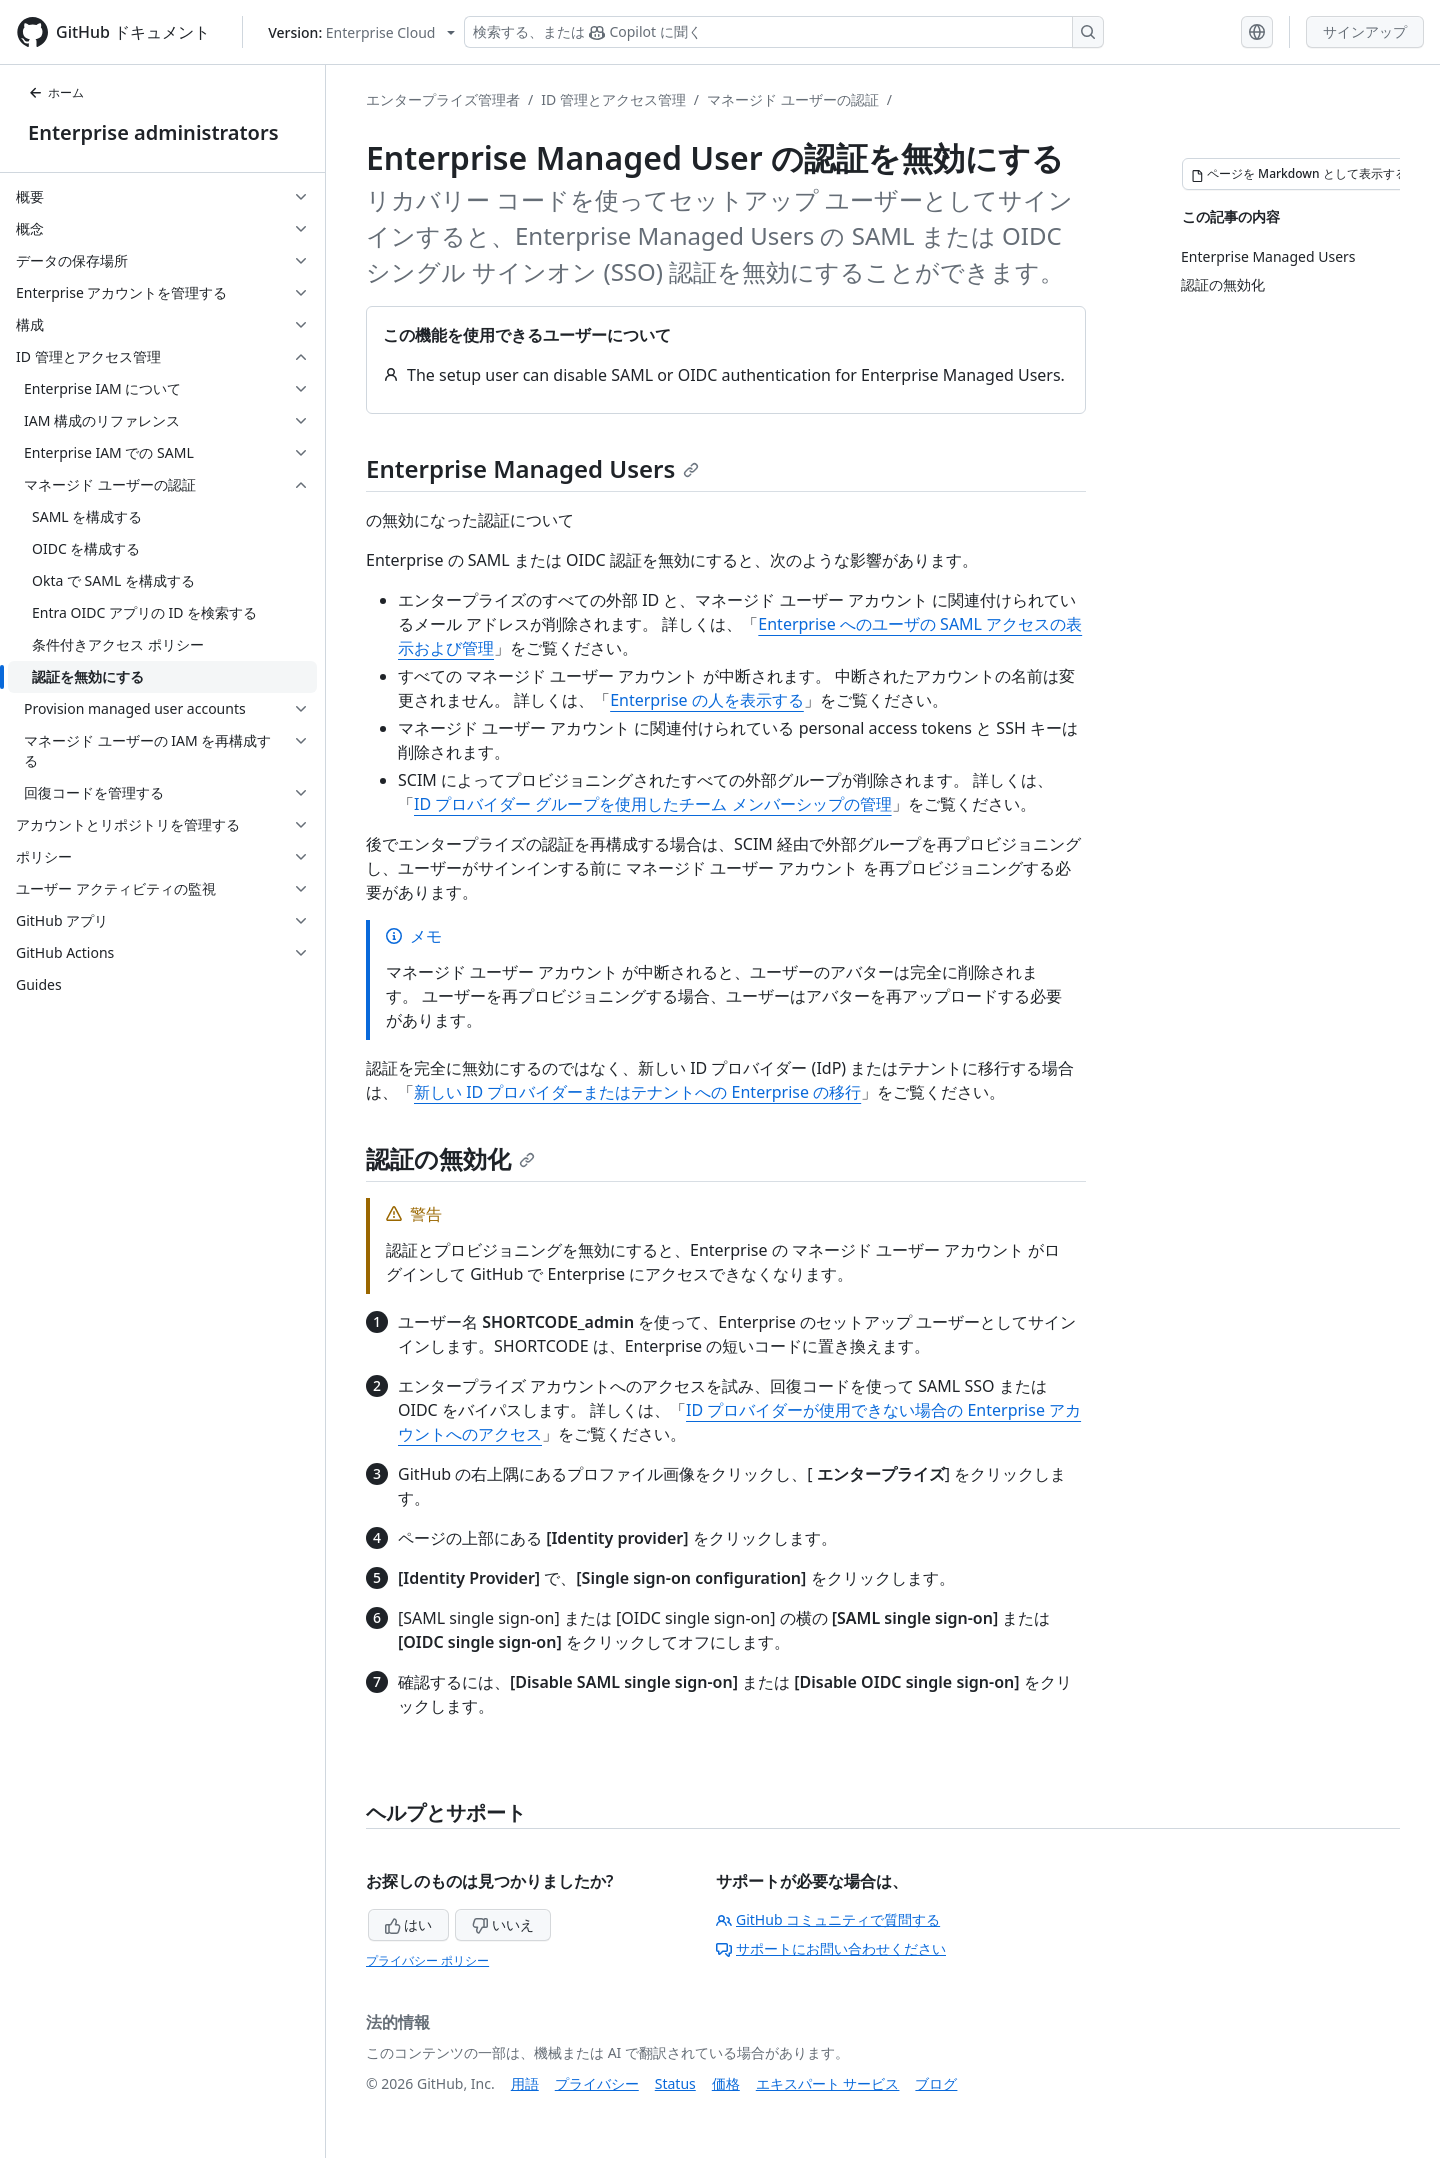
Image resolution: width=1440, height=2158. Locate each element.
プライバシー (597, 2083)
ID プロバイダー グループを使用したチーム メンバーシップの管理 (653, 804)
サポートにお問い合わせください (831, 1948)
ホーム (56, 92)
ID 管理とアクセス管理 (613, 99)
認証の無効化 (450, 1158)
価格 (726, 2083)
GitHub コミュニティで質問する (828, 1919)
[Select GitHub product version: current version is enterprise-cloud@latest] (361, 32)
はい (409, 1924)
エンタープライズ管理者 (443, 99)
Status (675, 2083)
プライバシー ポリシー (427, 1960)
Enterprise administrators (153, 132)
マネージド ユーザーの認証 (793, 99)
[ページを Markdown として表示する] (1299, 174)
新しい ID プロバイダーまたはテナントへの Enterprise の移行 (637, 1092)
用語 (525, 2083)
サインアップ (1365, 31)
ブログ (936, 2083)
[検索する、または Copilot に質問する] (784, 32)
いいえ (503, 1924)
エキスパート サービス (828, 2083)
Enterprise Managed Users (532, 468)
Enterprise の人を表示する (707, 700)
